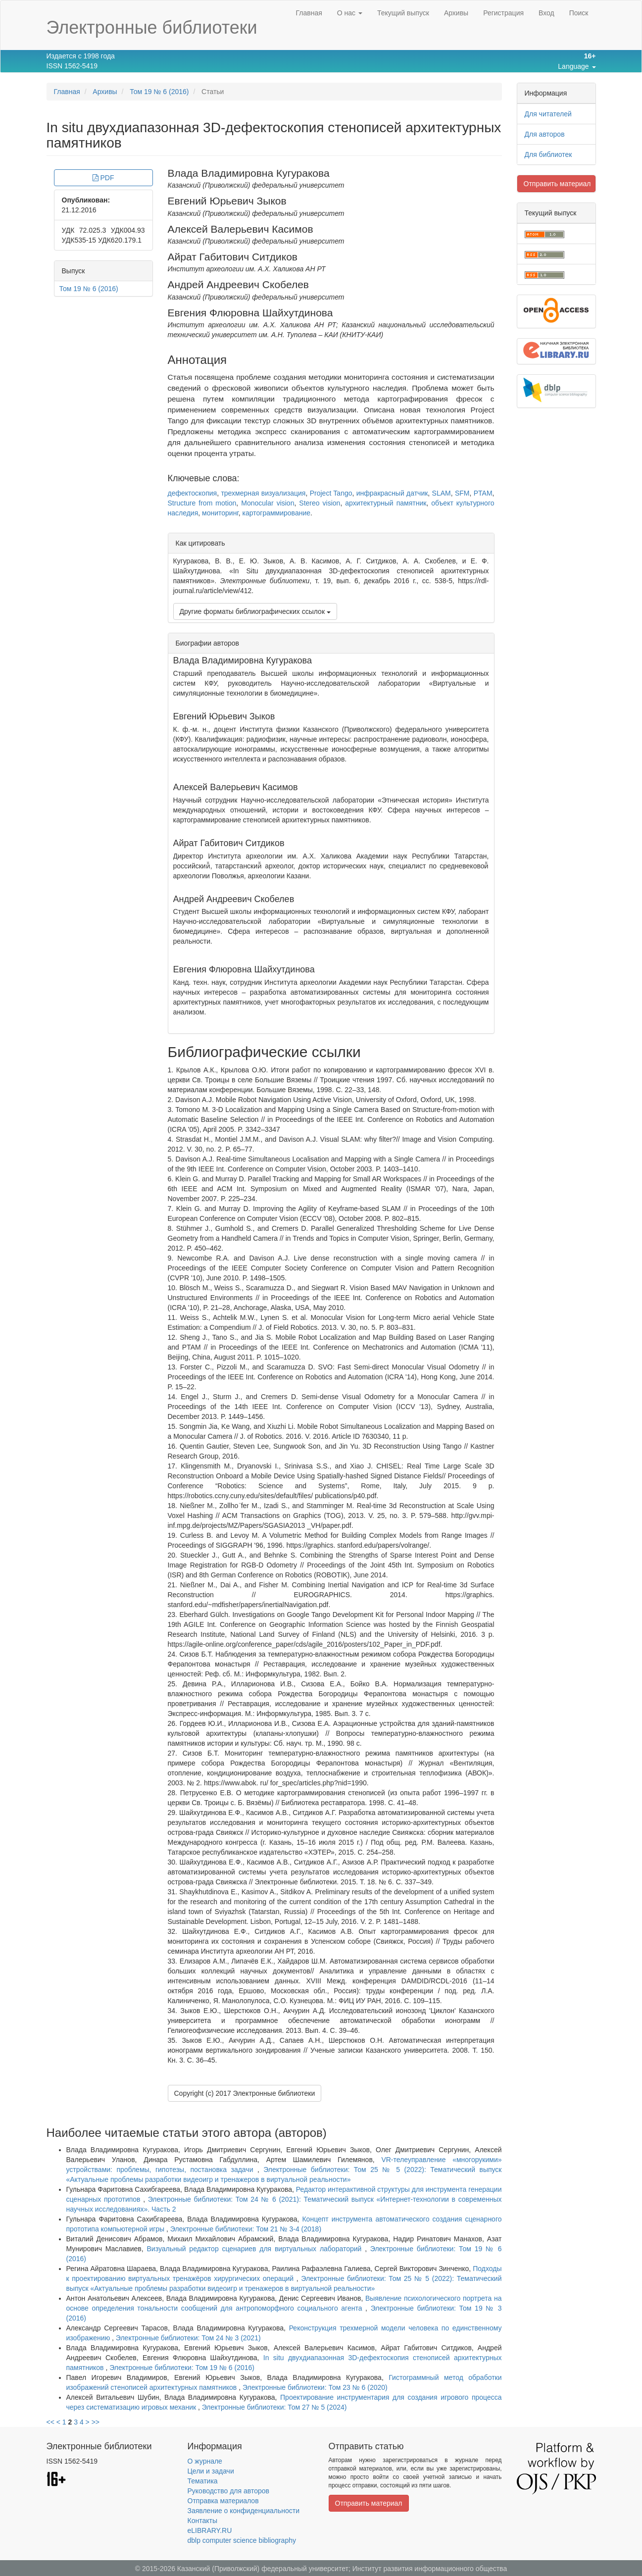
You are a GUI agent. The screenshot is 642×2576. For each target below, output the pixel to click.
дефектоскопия (192, 493)
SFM (462, 493)
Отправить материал (557, 184)
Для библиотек (548, 154)
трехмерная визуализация (263, 493)
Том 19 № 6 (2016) (159, 92)
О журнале (205, 2461)
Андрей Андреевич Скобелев (238, 284)
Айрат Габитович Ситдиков (233, 256)
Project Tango (331, 493)
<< (50, 2422)
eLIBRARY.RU (210, 2530)
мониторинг (220, 513)
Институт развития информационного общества (429, 2569)
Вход (546, 13)
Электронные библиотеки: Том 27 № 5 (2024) (274, 2407)
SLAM (441, 493)
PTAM (483, 493)
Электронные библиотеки (152, 27)
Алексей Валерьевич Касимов (240, 229)
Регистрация (503, 13)
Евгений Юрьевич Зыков (227, 200)
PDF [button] (103, 178)
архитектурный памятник (385, 503)
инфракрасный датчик (392, 493)
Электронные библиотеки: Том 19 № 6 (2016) (181, 2368)
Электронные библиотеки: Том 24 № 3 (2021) (188, 2338)
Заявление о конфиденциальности (243, 2511)
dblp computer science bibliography (242, 2540)
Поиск (579, 13)
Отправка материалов (223, 2501)
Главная (309, 13)
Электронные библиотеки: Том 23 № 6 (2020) (315, 2387)
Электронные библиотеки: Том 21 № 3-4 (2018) (245, 2229)
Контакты (202, 2521)
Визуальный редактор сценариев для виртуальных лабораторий (256, 2249)
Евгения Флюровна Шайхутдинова (250, 312)
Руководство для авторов (228, 2491)
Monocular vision (267, 503)
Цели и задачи (211, 2471)
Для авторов (545, 134)
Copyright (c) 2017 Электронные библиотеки (244, 2093)
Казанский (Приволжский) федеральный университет (262, 2569)
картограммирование (276, 513)
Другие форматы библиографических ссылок (255, 611)
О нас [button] (349, 13)
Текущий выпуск (403, 13)
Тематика (203, 2481)
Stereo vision (319, 503)
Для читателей (548, 114)
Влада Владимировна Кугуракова (249, 173)
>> (95, 2422)
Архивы (456, 13)
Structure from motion (202, 503)
